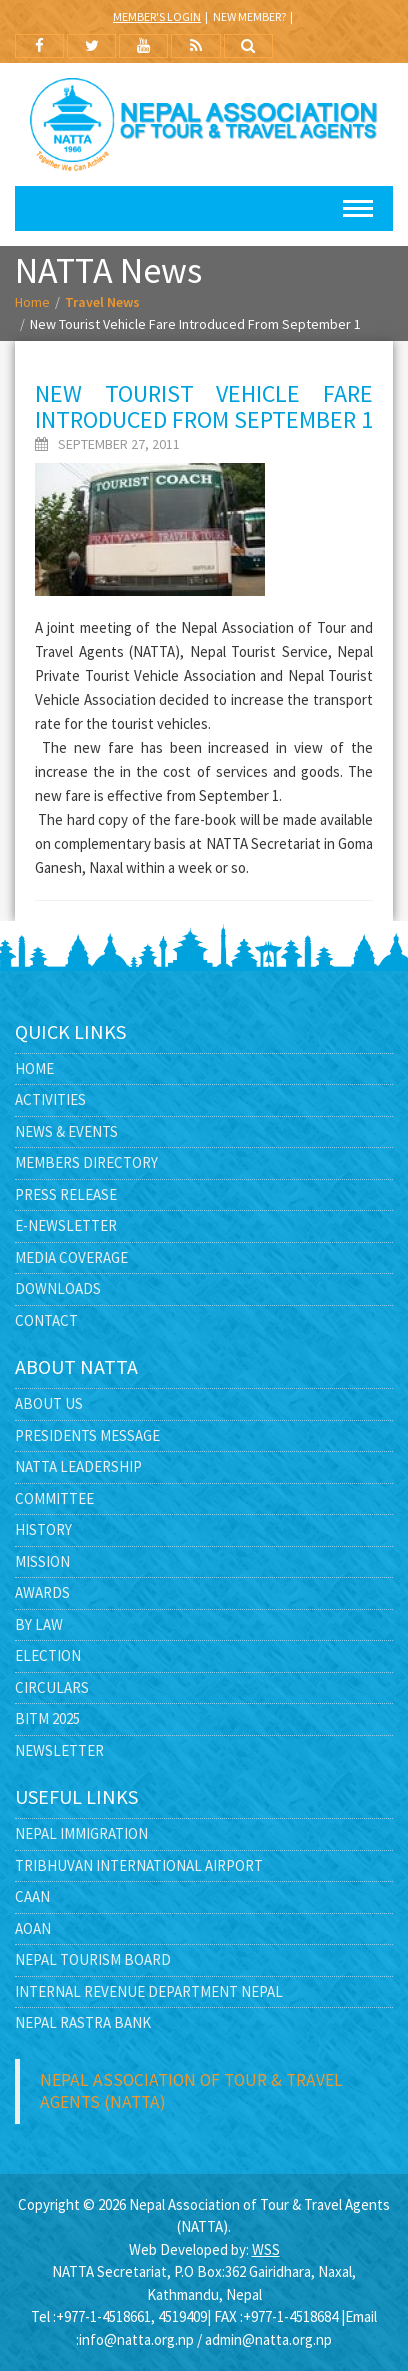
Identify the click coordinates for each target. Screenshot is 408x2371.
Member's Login (157, 16)
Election (48, 1655)
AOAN (33, 1928)
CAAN (32, 1896)
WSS (266, 2249)
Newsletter (59, 1750)
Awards (42, 1592)
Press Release (66, 1194)
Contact (46, 1320)
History (43, 1529)
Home (32, 302)
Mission (42, 1561)
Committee (54, 1498)
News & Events (66, 1131)
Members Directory (86, 1162)
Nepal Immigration (81, 1833)
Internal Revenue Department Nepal (149, 1991)
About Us (49, 1403)
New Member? (249, 16)
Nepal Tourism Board (93, 1959)
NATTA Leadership (78, 1466)
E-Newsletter (66, 1225)
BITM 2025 (47, 1718)
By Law (39, 1624)
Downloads (58, 1288)
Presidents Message (87, 1435)
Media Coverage (71, 1257)
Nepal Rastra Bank (83, 2022)
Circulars (52, 1687)
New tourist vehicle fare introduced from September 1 (204, 406)
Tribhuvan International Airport (139, 1865)
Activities (50, 1099)
